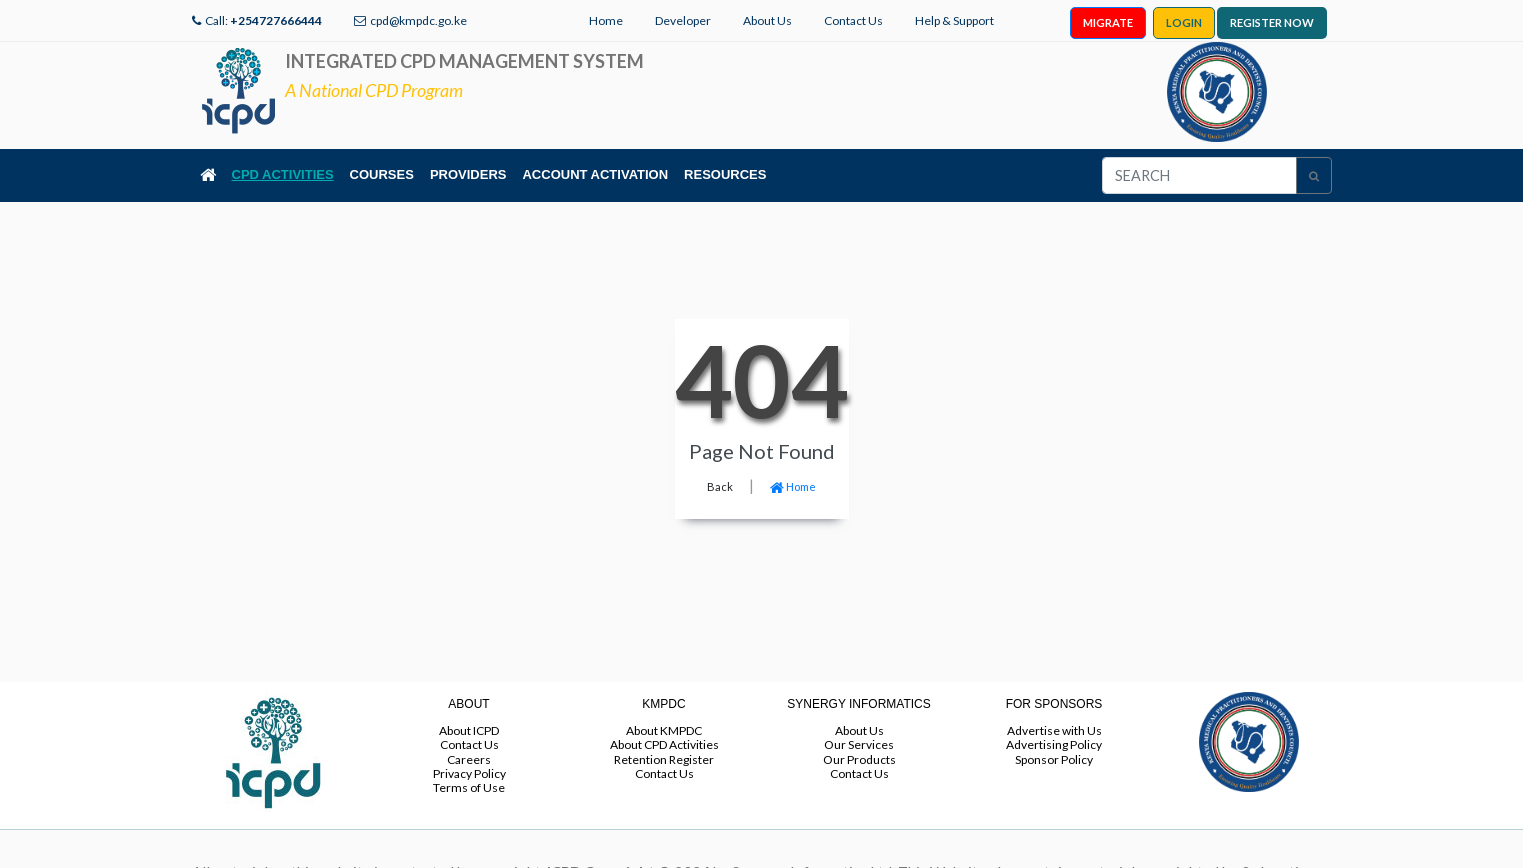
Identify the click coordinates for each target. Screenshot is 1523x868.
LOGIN (1184, 22)
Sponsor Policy (1054, 759)
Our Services (859, 744)
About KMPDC (664, 730)
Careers (469, 759)
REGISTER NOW (1272, 22)
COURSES (382, 174)
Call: (263, 20)
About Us (767, 20)
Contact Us (853, 20)
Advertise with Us (1054, 730)
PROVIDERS (468, 174)
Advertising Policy (1054, 744)
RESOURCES (725, 174)
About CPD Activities (664, 744)
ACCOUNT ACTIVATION (595, 174)
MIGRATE (1108, 22)
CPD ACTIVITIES (283, 174)
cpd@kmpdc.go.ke (418, 20)
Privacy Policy (469, 773)
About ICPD (469, 730)
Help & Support (954, 20)
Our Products (859, 759)
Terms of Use (469, 787)
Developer (683, 20)
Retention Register (664, 759)
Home (606, 20)
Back (720, 486)
